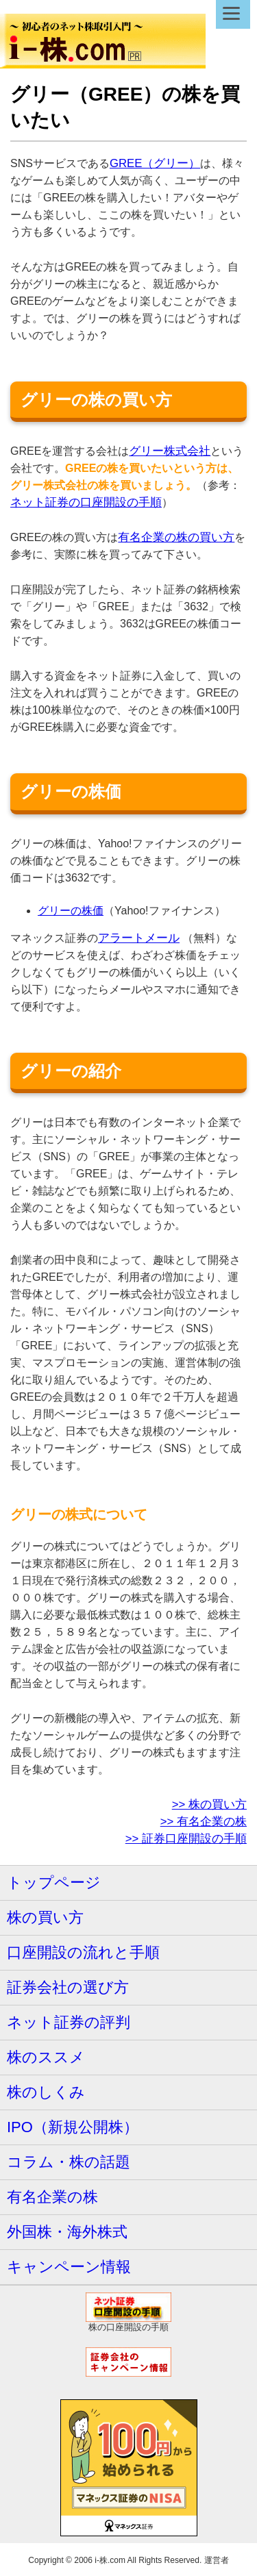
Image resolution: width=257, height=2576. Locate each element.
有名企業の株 (52, 2196)
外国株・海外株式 (67, 2231)
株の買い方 (45, 1917)
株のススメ (46, 2057)
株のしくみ (46, 2092)
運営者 (216, 2560)
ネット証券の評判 (68, 2022)
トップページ (54, 1882)
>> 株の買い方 (209, 1804)
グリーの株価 (70, 910)
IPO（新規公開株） (72, 2127)
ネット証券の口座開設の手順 (86, 502)
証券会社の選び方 (68, 1987)
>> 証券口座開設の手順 (186, 1838)
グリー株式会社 (169, 451)
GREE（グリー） (155, 163)
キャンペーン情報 (69, 2266)
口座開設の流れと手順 (83, 1952)
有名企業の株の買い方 (176, 537)
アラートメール (139, 938)
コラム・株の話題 (68, 2162)
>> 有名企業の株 (203, 1821)
